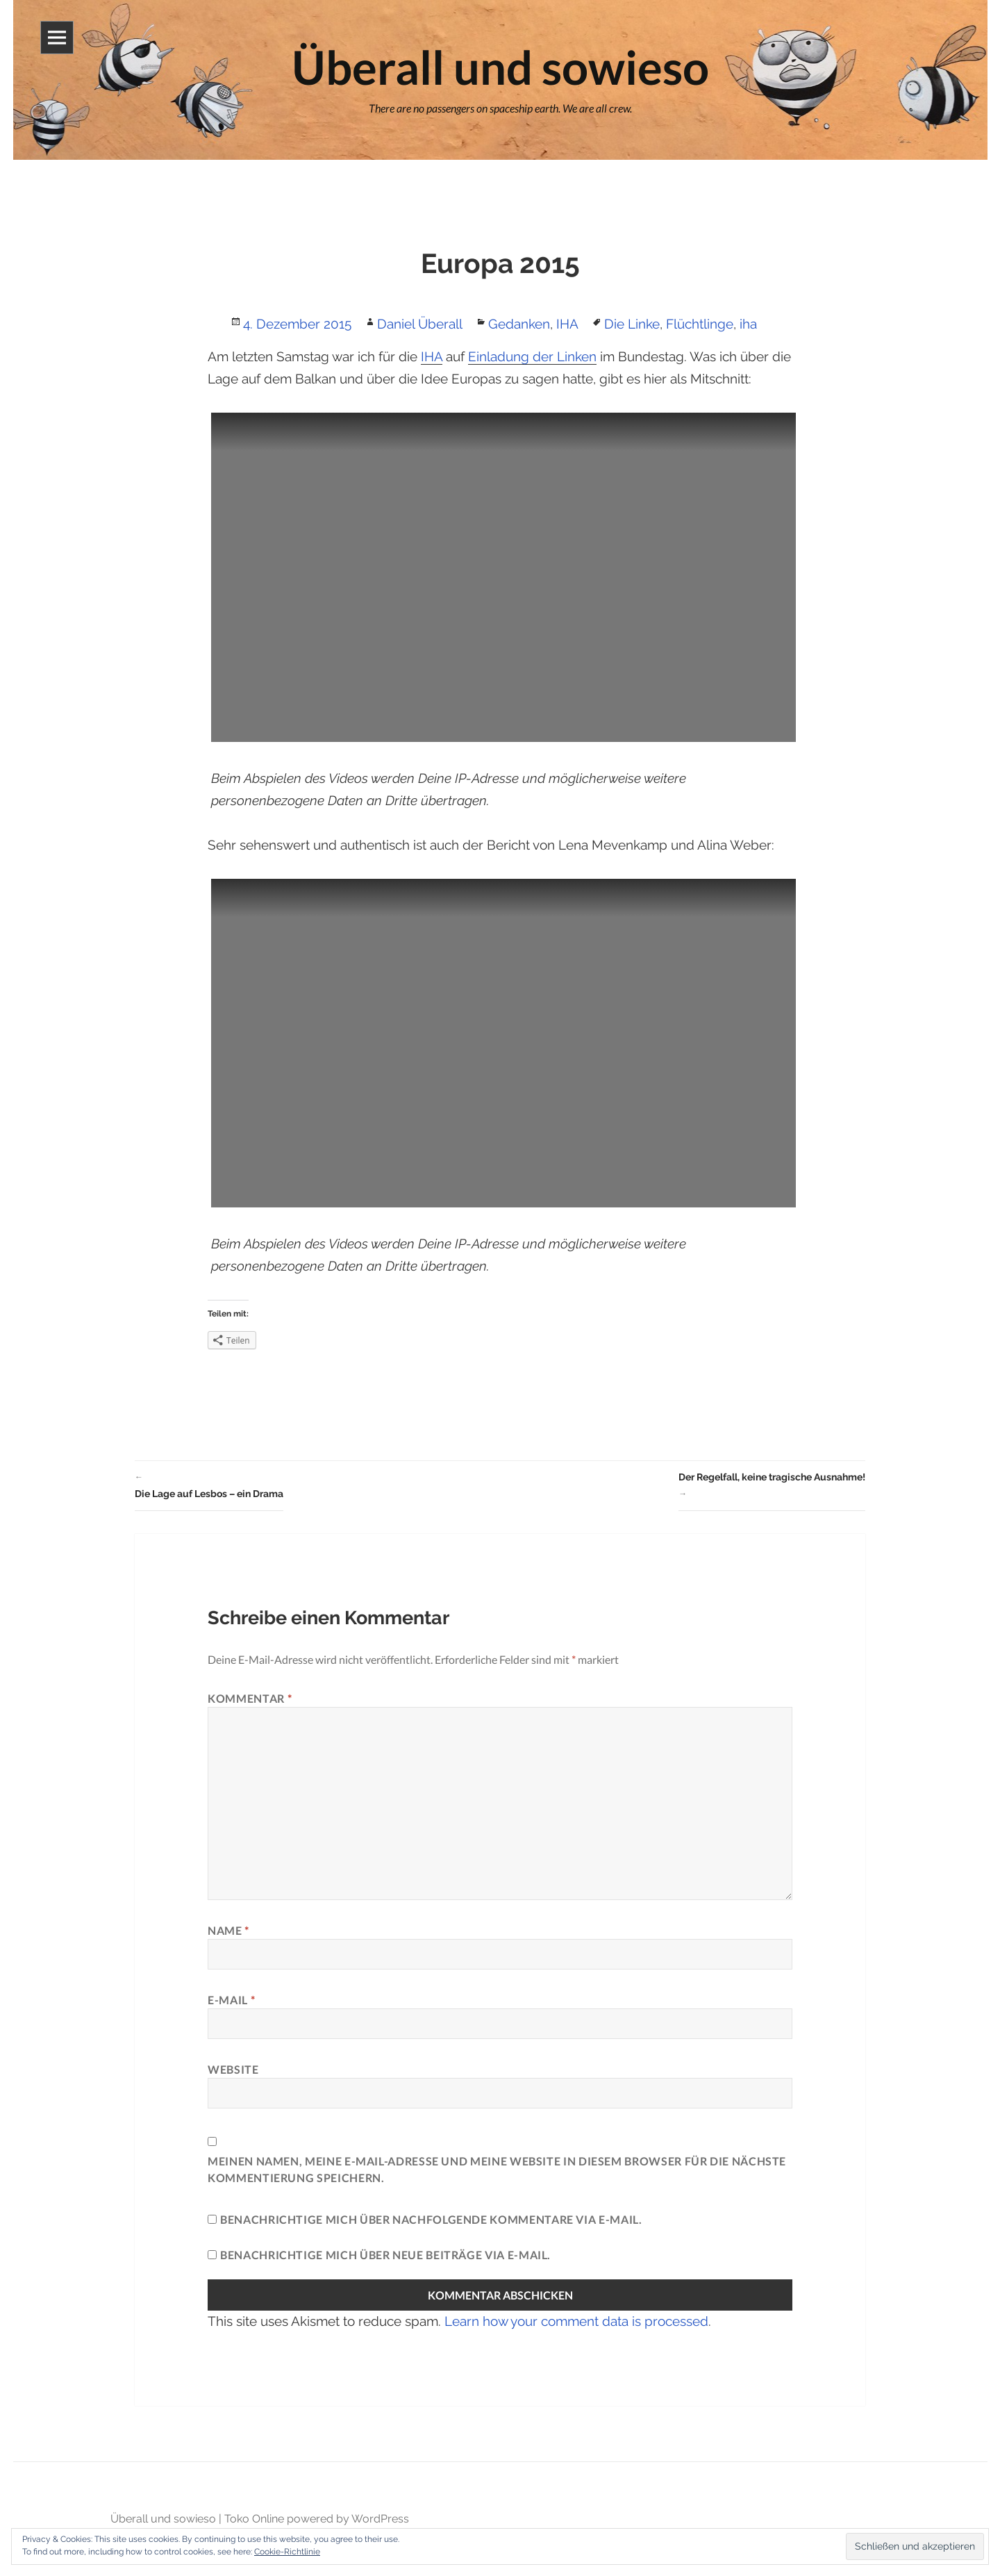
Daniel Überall (419, 323)
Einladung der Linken (532, 356)
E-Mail (231, 1999)
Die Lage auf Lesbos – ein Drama (209, 1484)
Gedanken (519, 323)
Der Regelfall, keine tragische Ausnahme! (771, 1486)
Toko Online (254, 2518)
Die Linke (632, 323)
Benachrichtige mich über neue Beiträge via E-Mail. (385, 2254)
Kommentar (250, 1698)
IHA (567, 323)
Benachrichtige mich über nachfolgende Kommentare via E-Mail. (431, 2219)
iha (748, 323)
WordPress (380, 2518)
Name (228, 1930)
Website (233, 2069)
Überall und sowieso (163, 2518)
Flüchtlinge (699, 323)
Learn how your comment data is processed (576, 2321)
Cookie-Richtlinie (287, 2552)
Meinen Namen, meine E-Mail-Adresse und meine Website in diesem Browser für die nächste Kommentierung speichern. (497, 2169)
